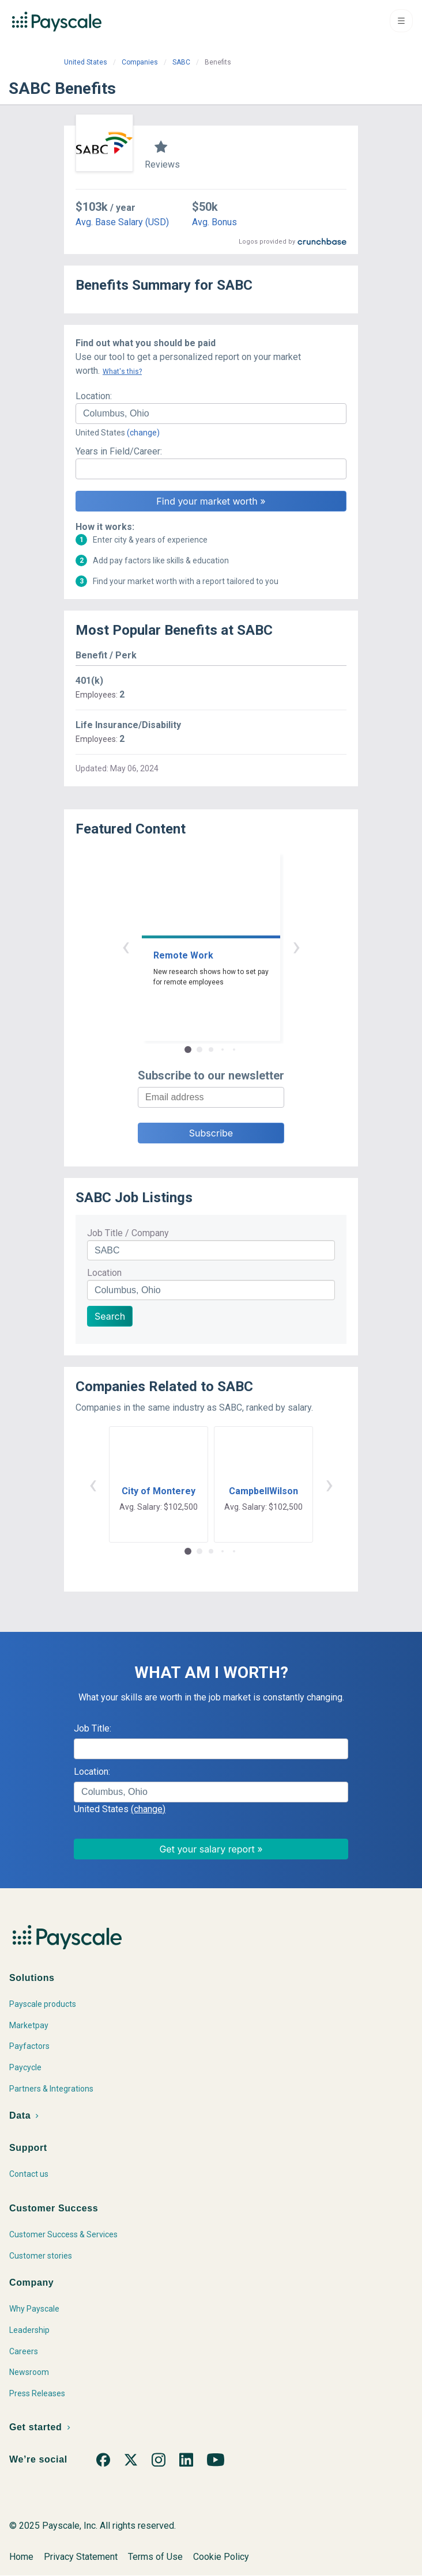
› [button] (296, 946)
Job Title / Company (128, 1233)
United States (85, 62)
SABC (181, 62)
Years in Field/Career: (119, 451)
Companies (140, 62)
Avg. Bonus (214, 222)
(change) (143, 432)
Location (104, 1272)
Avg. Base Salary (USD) (122, 222)
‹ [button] (126, 946)
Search (110, 1316)
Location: (94, 396)
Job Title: (92, 1728)
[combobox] (211, 413)
